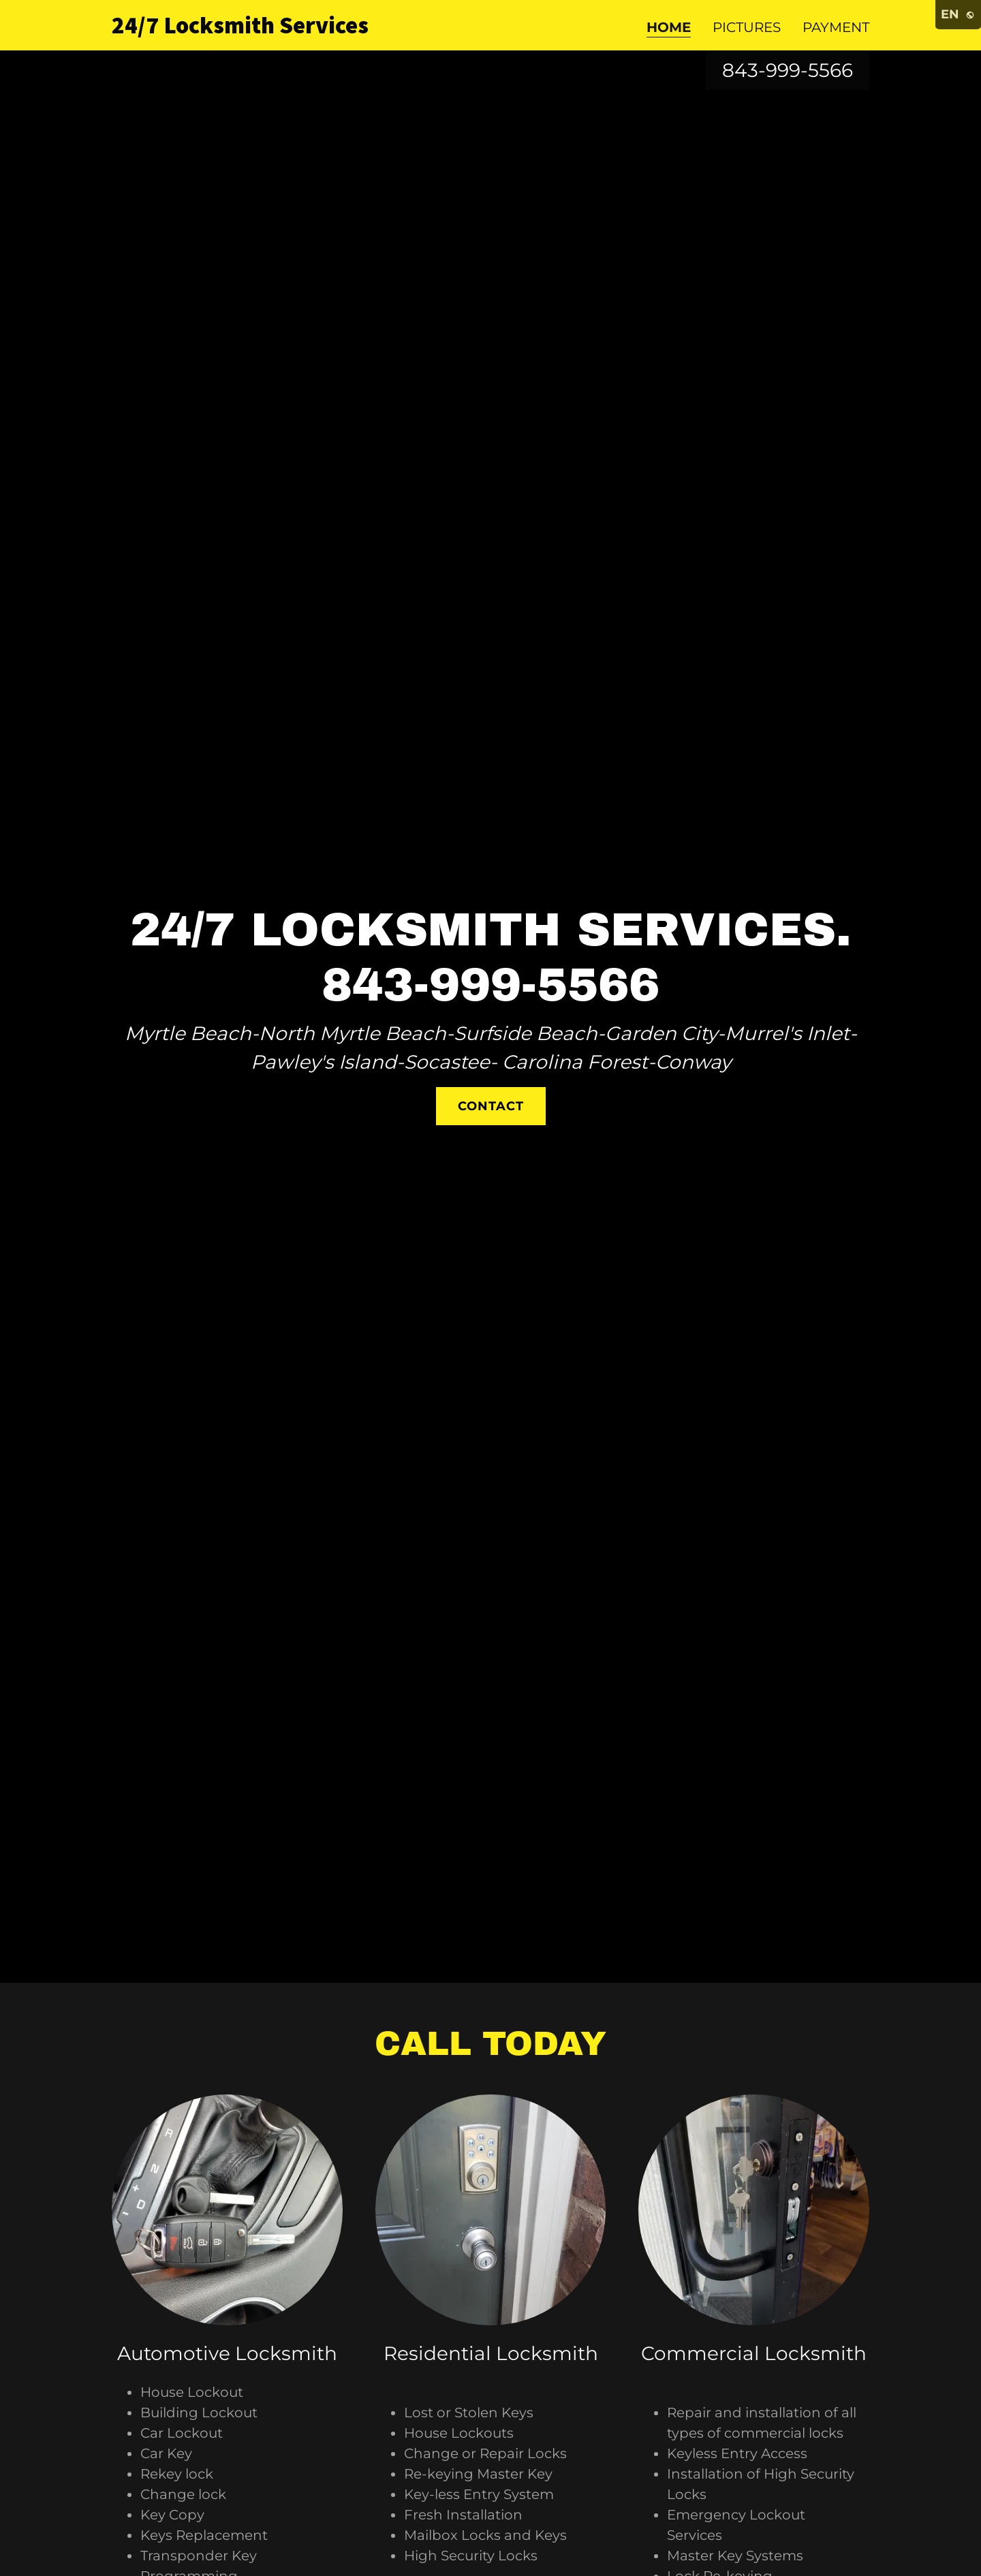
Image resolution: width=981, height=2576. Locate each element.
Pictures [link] (747, 27)
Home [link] (669, 27)
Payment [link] (836, 27)
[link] (244, 28)
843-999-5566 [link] (787, 70)
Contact (491, 1106)
